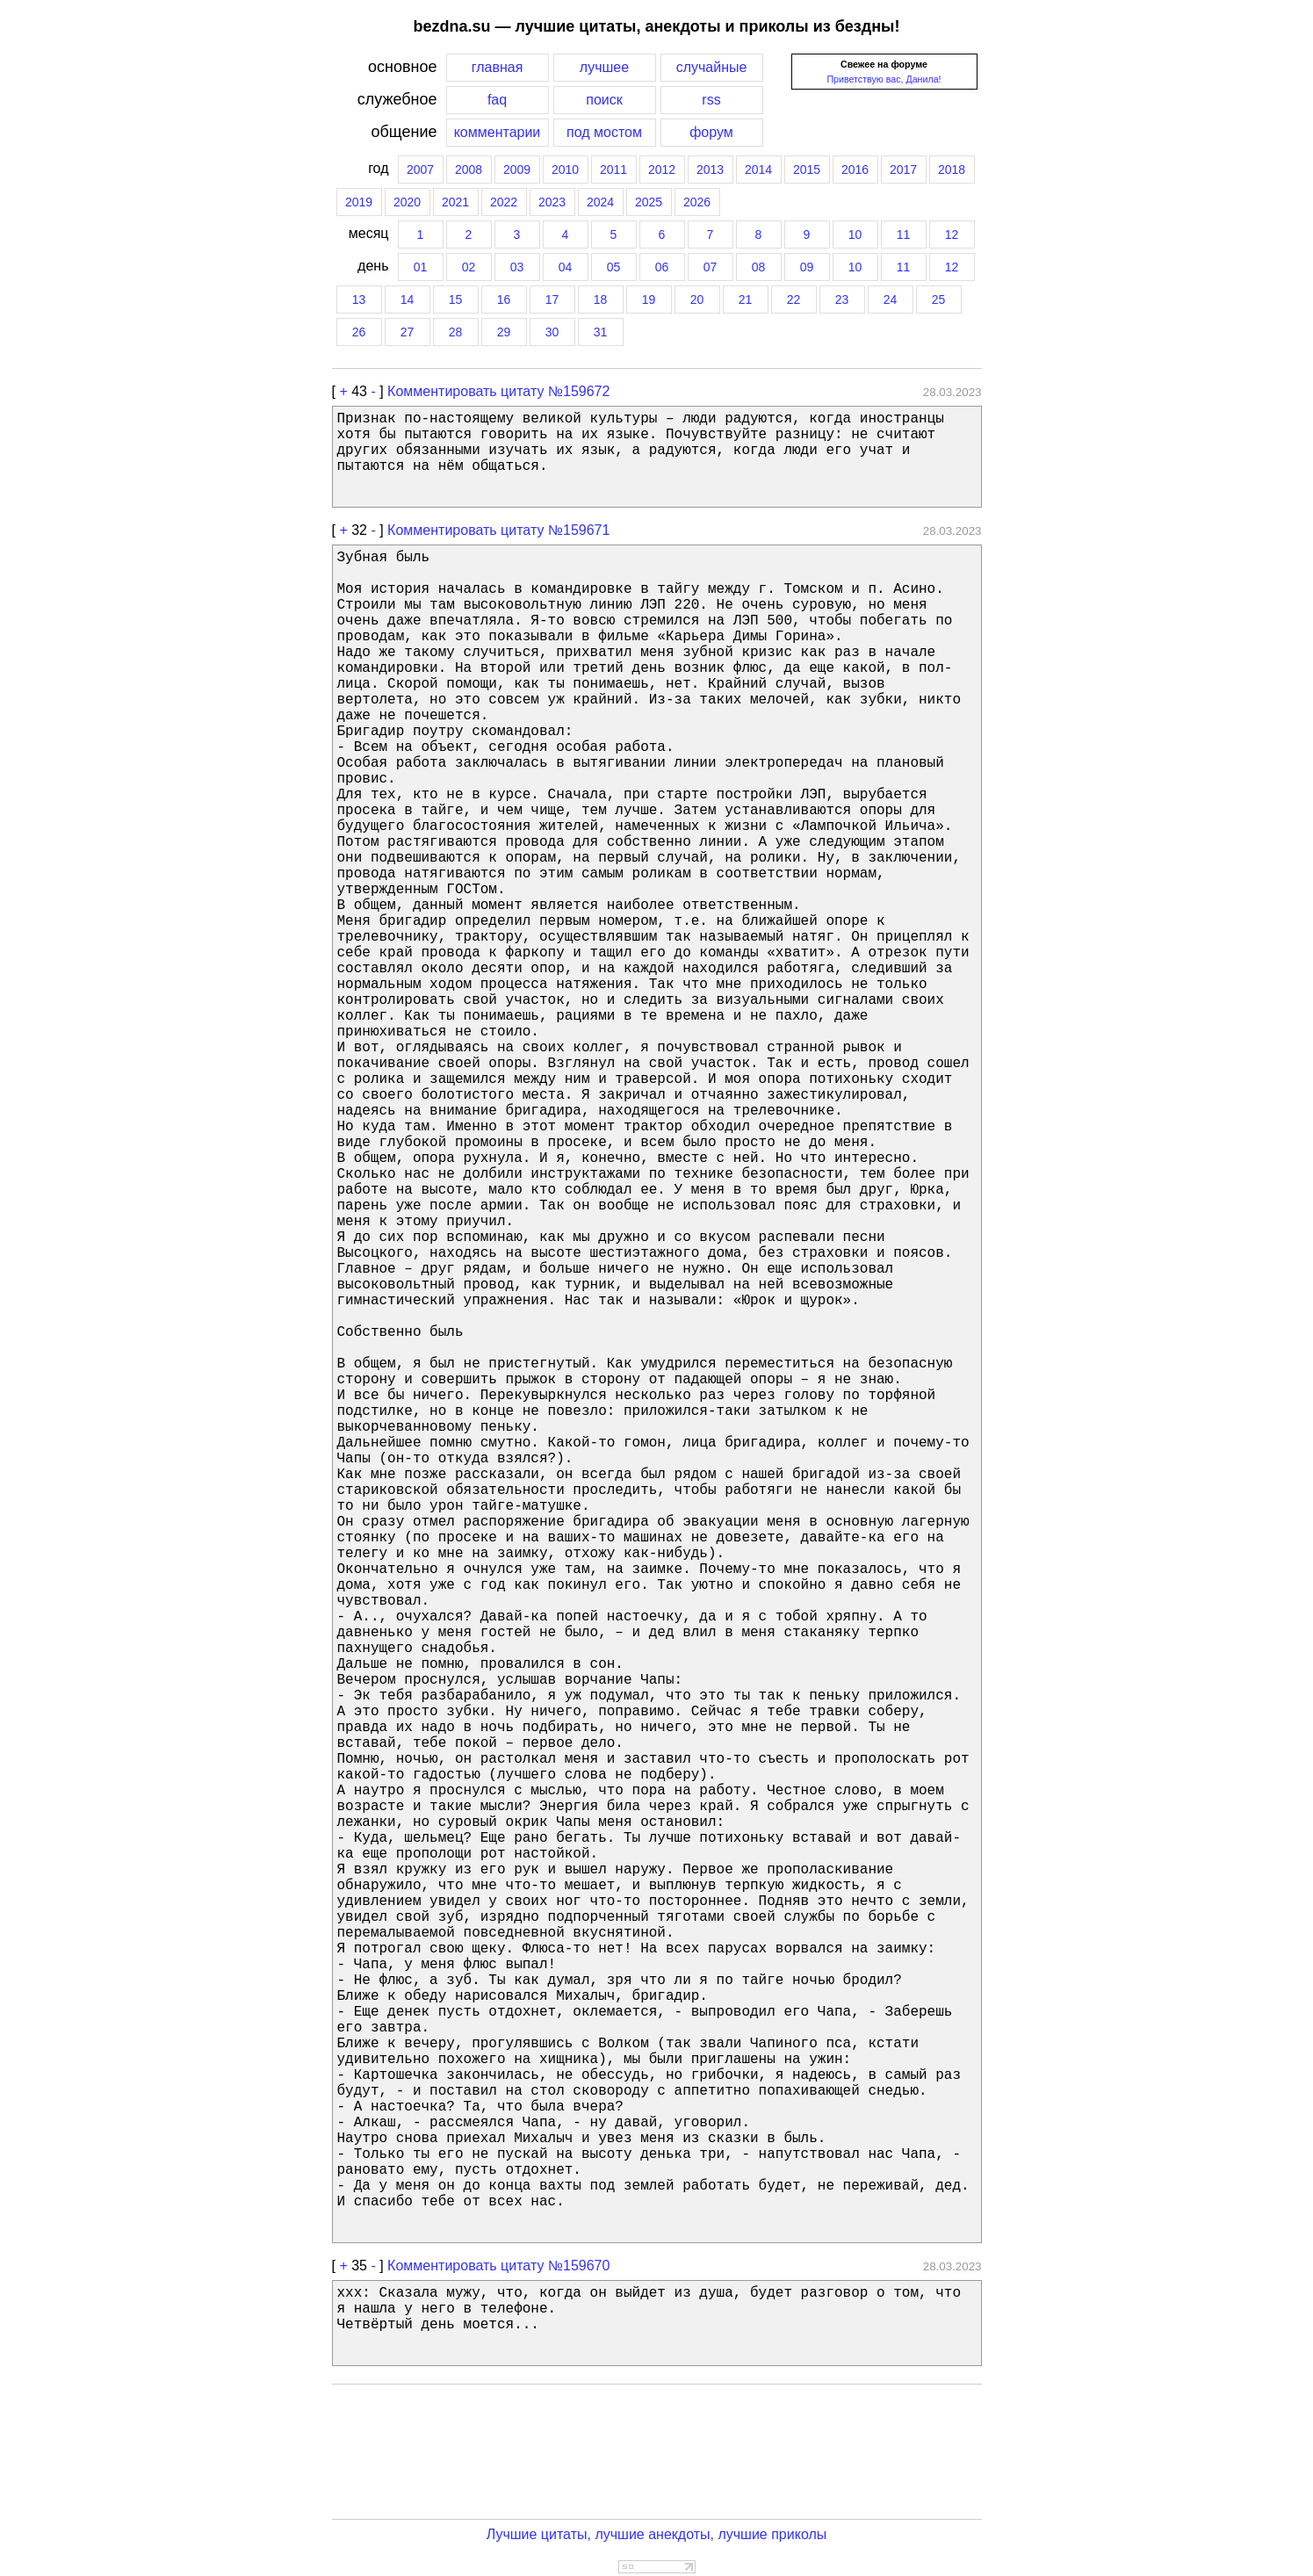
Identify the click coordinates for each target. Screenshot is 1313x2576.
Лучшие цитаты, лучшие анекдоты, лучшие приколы (657, 2534)
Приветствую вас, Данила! (883, 79)
